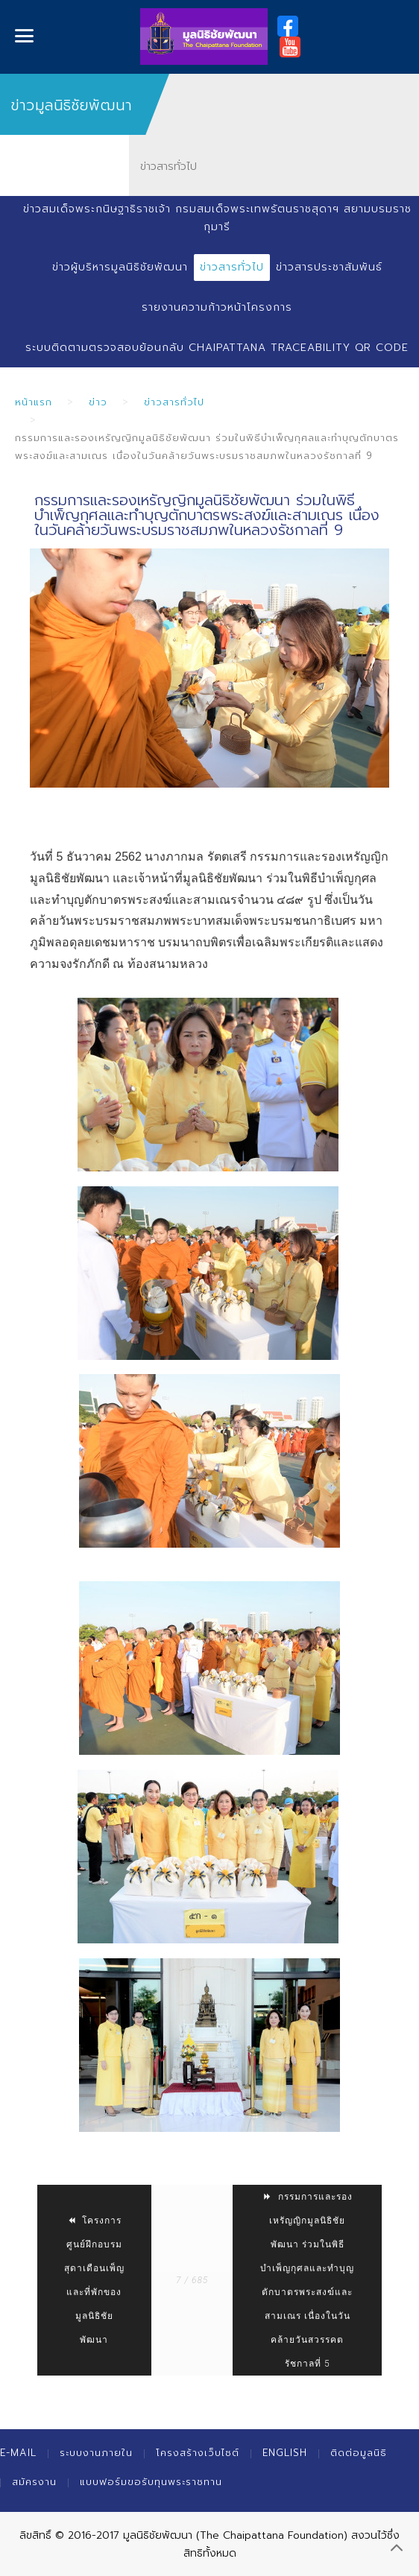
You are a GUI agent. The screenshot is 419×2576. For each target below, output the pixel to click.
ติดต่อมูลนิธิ (358, 2453)
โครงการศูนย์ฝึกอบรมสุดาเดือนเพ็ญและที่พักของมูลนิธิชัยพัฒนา (94, 2280)
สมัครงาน (34, 2482)
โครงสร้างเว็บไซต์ (197, 2453)
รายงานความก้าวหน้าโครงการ (217, 307)
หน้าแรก (33, 402)
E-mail (18, 2453)
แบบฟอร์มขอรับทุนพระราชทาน (151, 2482)
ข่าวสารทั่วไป (232, 267)
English (284, 2453)
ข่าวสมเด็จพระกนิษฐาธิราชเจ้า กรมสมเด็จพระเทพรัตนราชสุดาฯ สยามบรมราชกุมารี (217, 218)
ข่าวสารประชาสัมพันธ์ (329, 267)
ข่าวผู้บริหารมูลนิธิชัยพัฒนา (120, 267)
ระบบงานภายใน (96, 2453)
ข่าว (98, 402)
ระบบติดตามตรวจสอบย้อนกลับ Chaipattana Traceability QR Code (217, 347)
